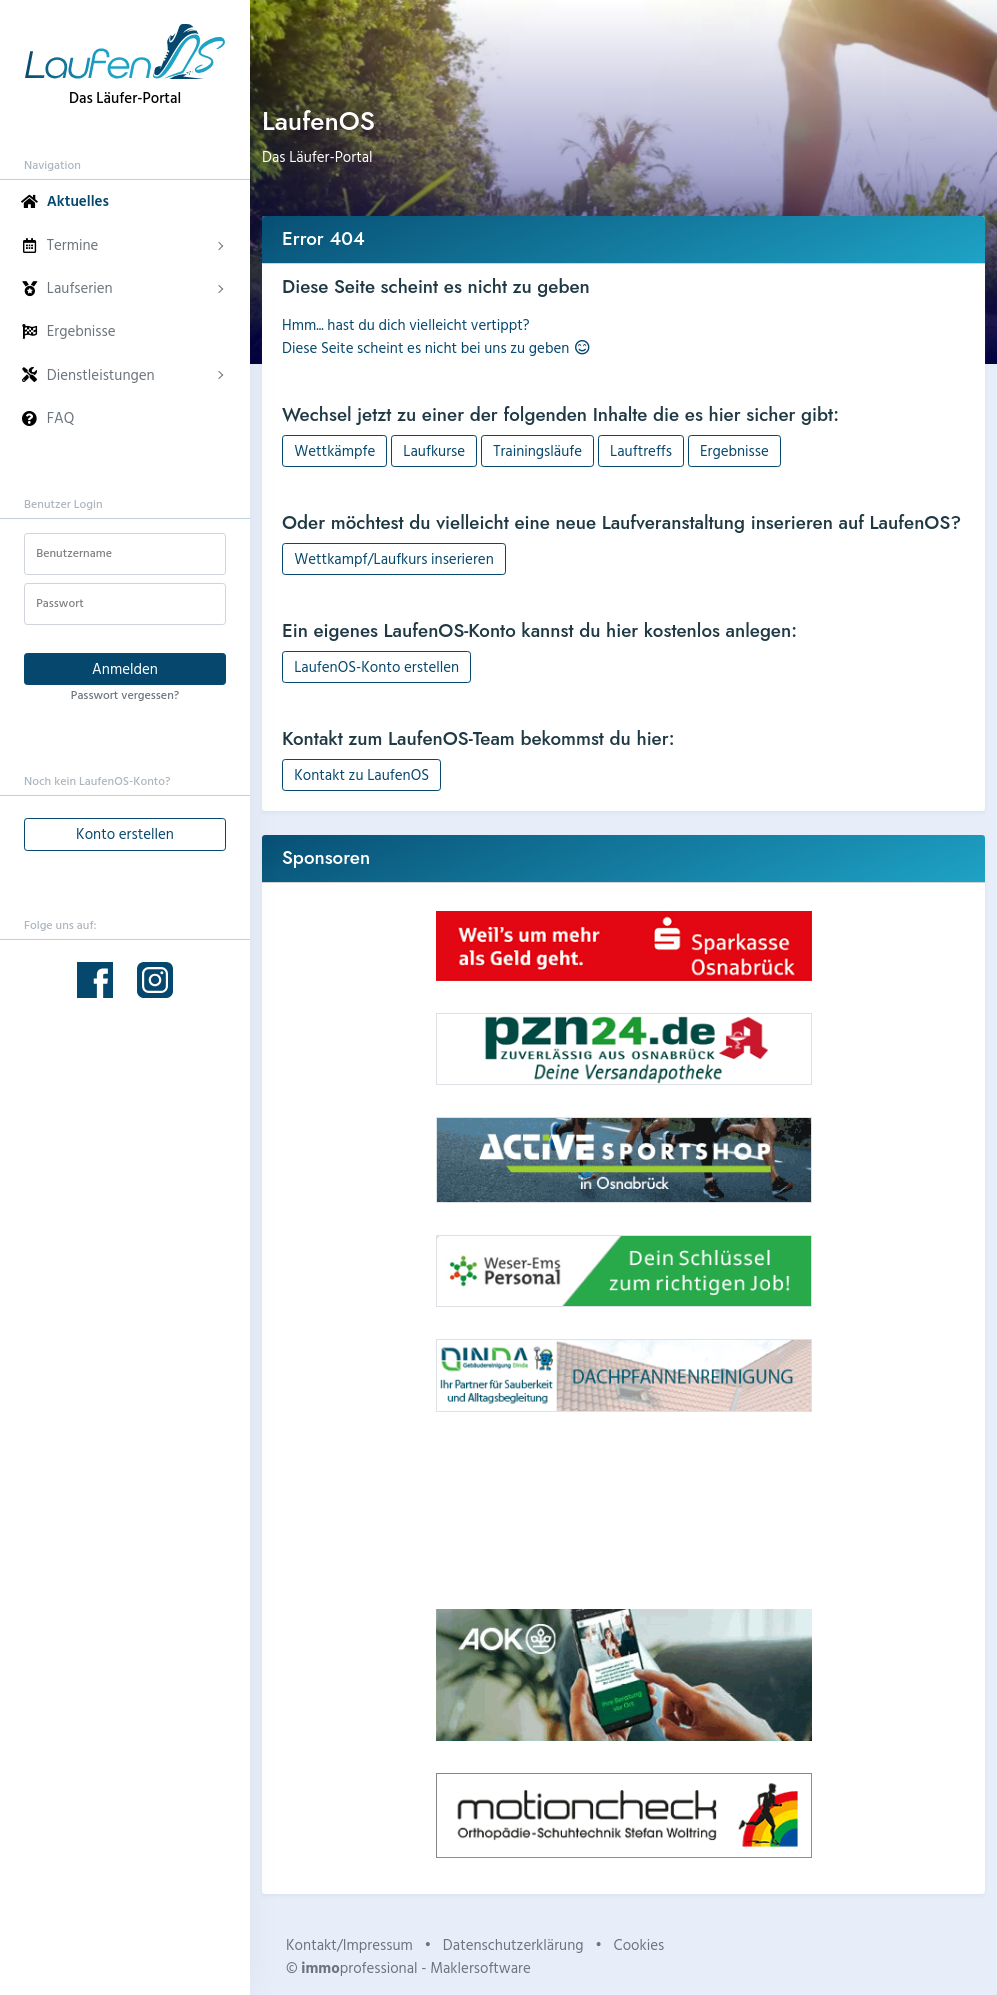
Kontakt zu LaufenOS (361, 774)
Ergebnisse (734, 450)
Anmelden (125, 668)
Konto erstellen (125, 833)
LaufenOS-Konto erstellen (376, 666)
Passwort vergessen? (125, 694)
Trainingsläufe (537, 450)
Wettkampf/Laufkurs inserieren (394, 558)
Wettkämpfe (334, 450)
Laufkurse (434, 450)
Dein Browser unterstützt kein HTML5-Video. (624, 1510)
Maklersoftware (480, 1967)
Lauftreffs (641, 450)
